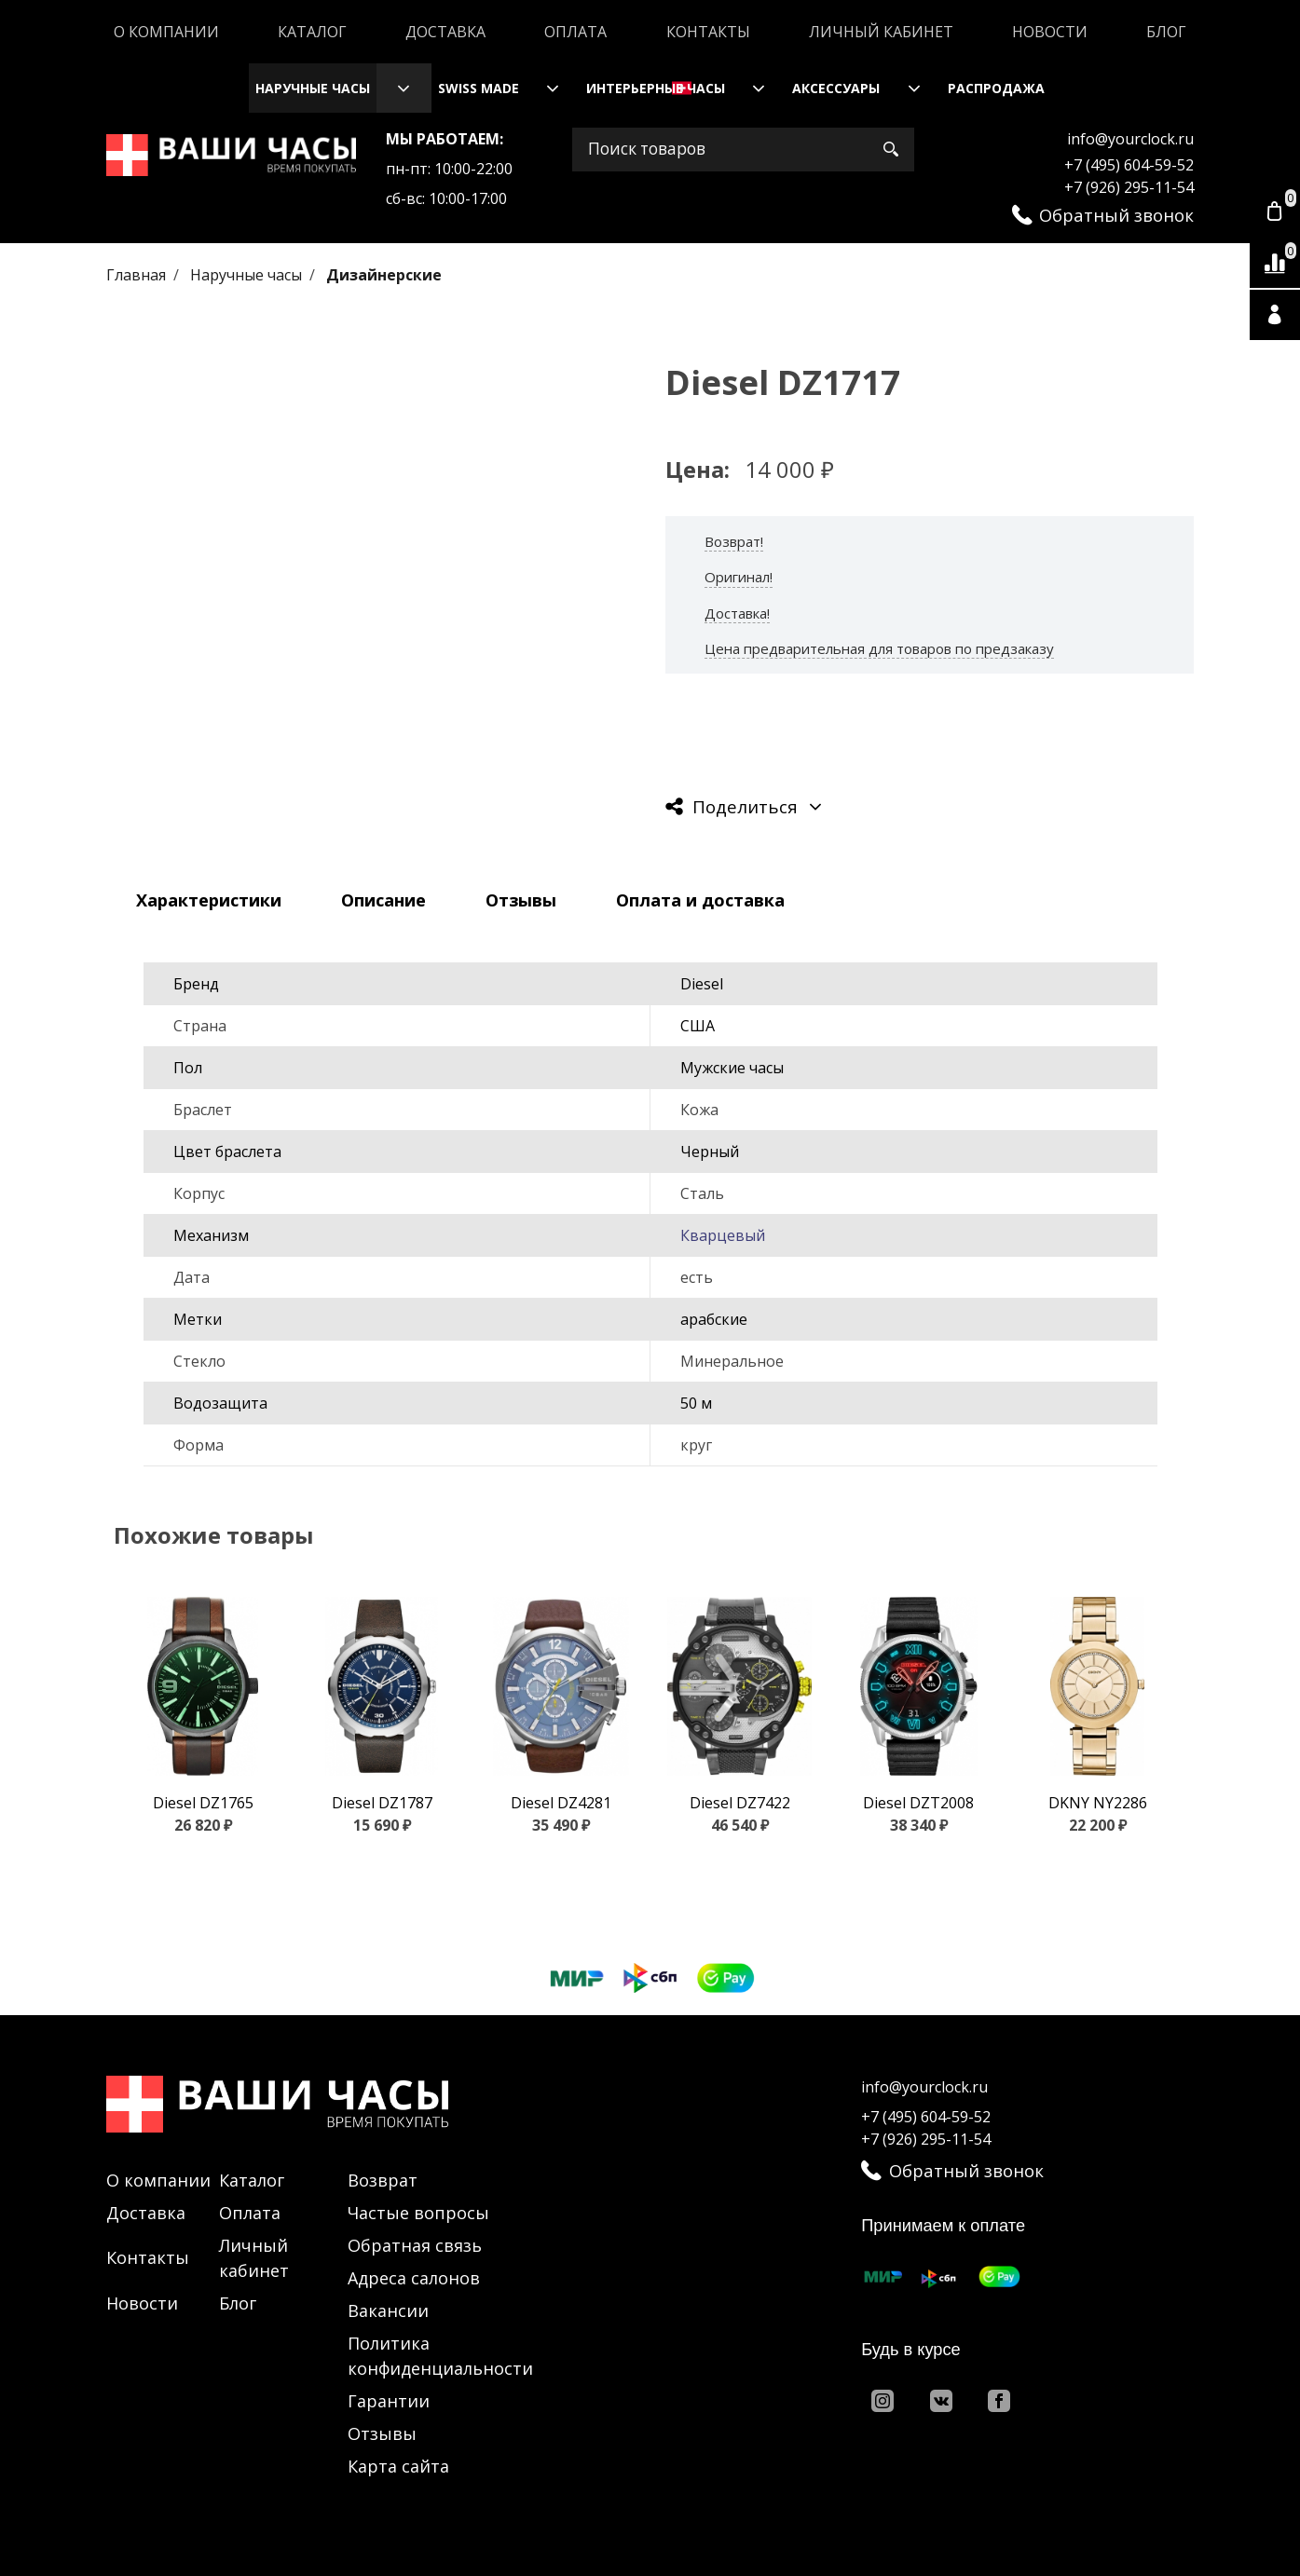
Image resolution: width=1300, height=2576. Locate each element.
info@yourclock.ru (1130, 139)
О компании (166, 31)
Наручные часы (312, 88)
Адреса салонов (414, 2278)
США (697, 1025)
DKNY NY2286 (1097, 1802)
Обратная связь (415, 2245)
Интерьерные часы (655, 88)
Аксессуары (836, 88)
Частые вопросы (418, 2212)
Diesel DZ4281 (561, 1802)
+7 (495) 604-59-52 (1129, 165)
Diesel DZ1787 (382, 1802)
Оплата (575, 31)
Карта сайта (398, 2466)
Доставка (445, 31)
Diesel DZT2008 (918, 1802)
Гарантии (389, 2401)
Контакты (708, 31)
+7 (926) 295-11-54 (1129, 187)
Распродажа (996, 88)
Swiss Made (478, 88)
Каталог (312, 31)
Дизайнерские (384, 275)
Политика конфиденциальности (440, 2355)
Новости (1050, 31)
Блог (1166, 31)
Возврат (382, 2180)
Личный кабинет (881, 31)
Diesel (701, 984)
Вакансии (388, 2310)
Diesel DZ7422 (740, 1802)
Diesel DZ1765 (203, 1802)
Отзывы (382, 2433)
